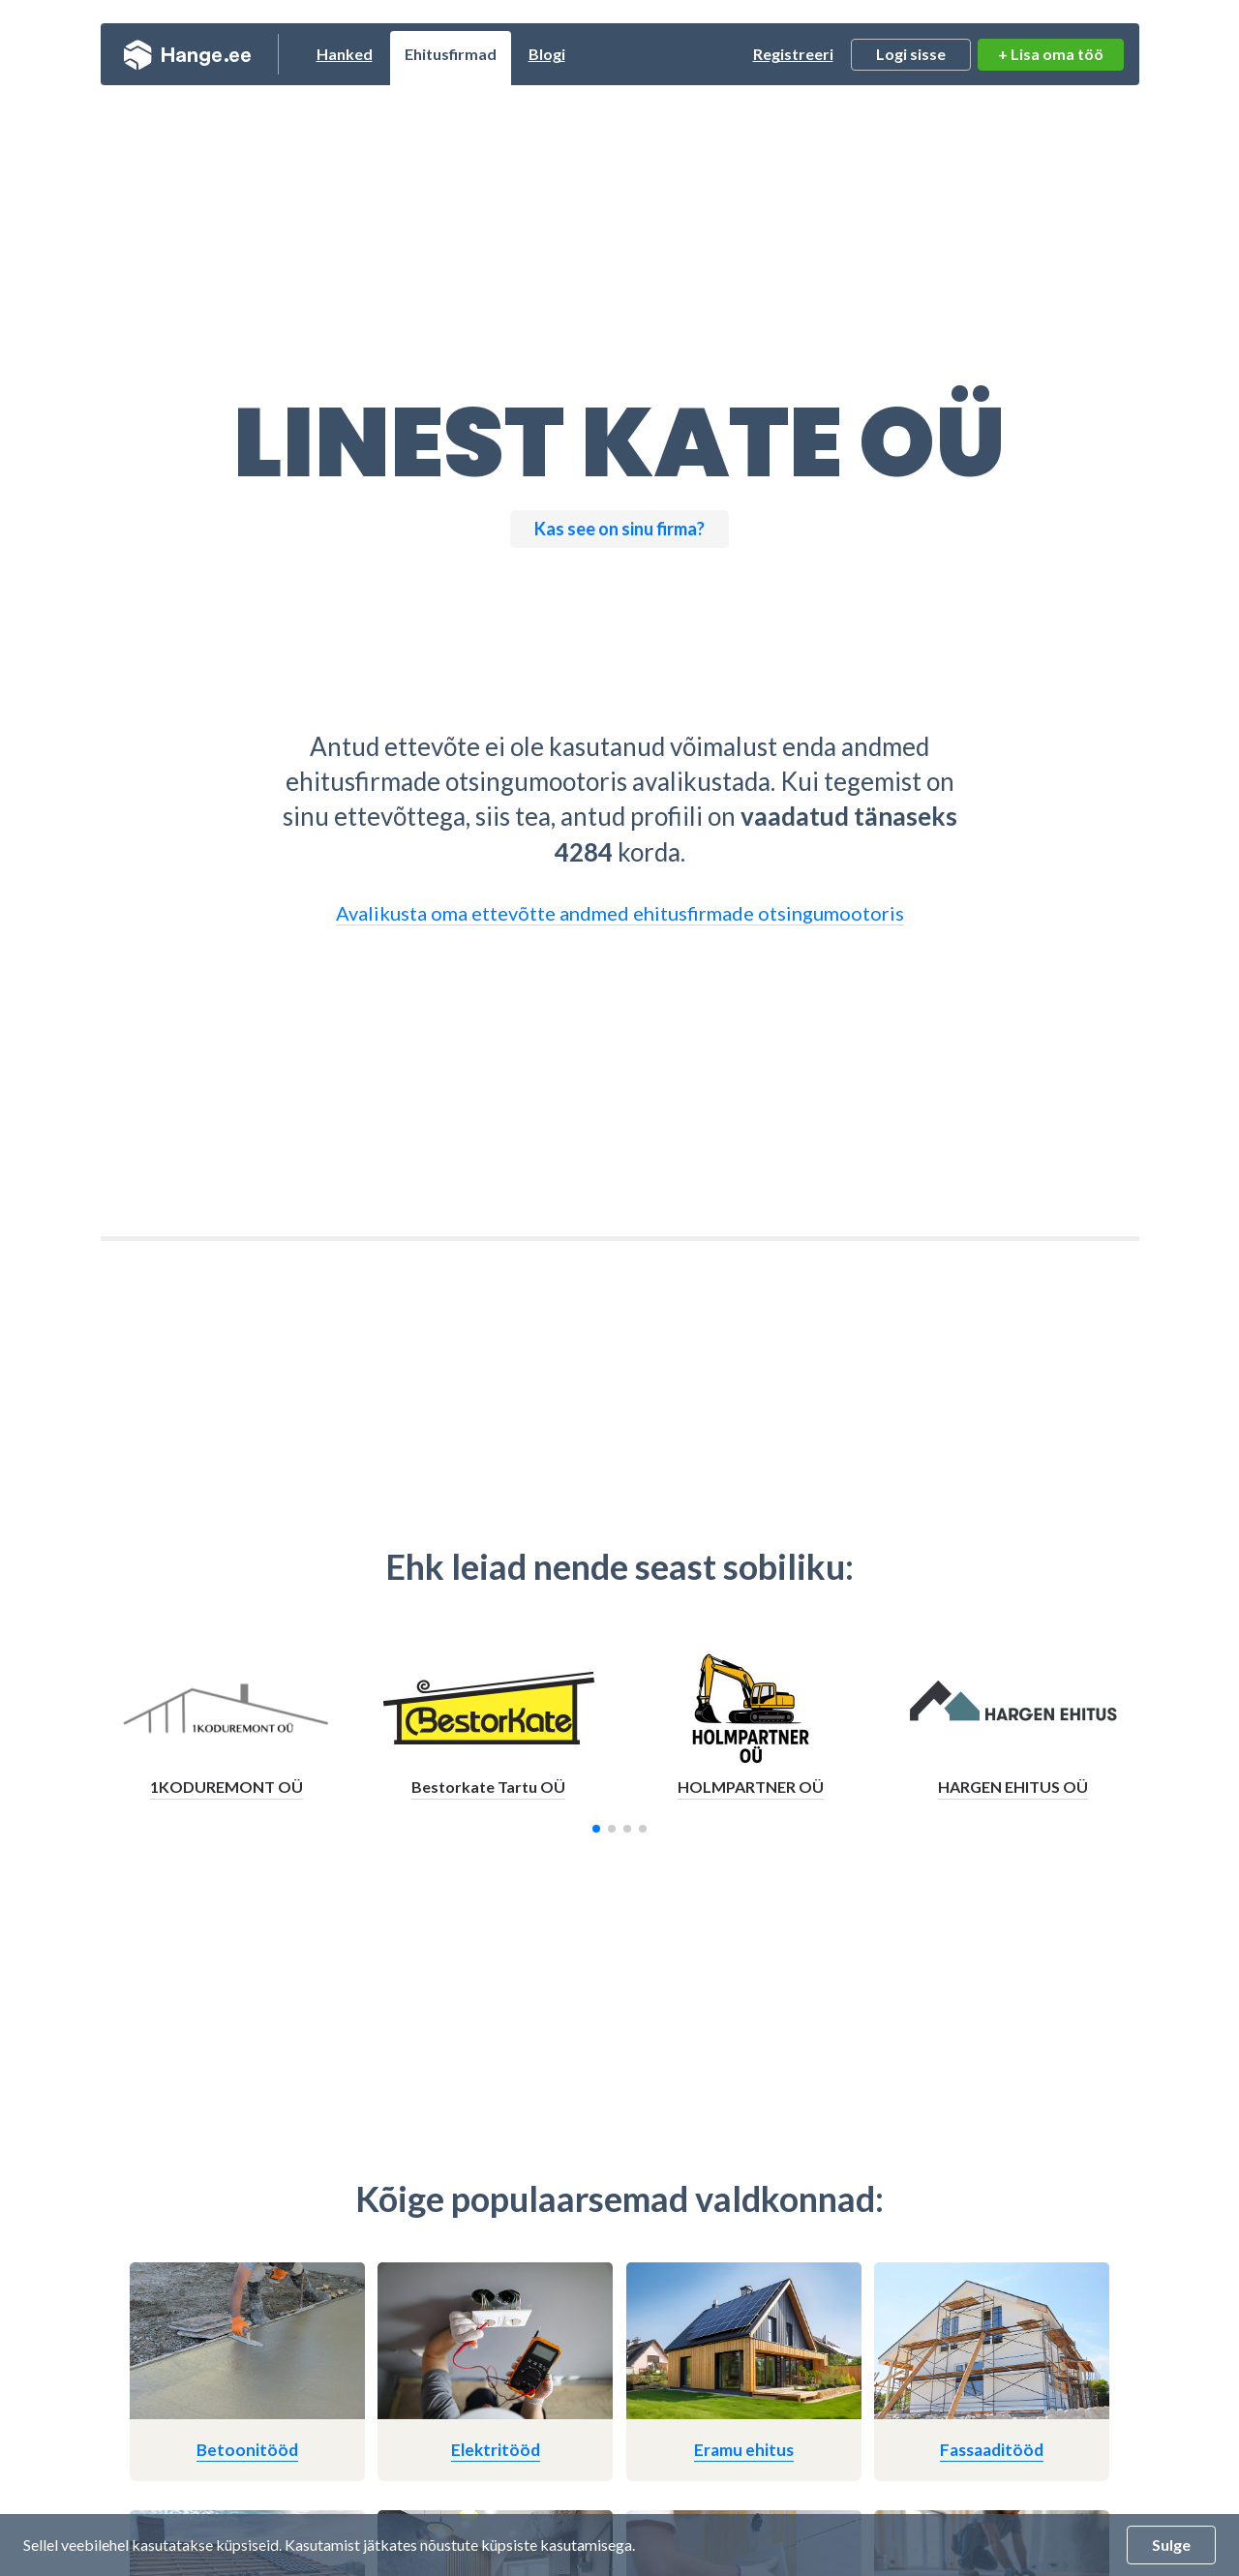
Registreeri (793, 54)
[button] (596, 1829)
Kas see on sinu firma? (619, 528)
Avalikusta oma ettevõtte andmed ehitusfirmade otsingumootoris (620, 912)
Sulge (1171, 2544)
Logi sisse (911, 54)
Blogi (547, 54)
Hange (187, 54)
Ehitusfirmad (451, 54)
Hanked (345, 54)
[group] (227, 1729)
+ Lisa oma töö (1050, 54)
